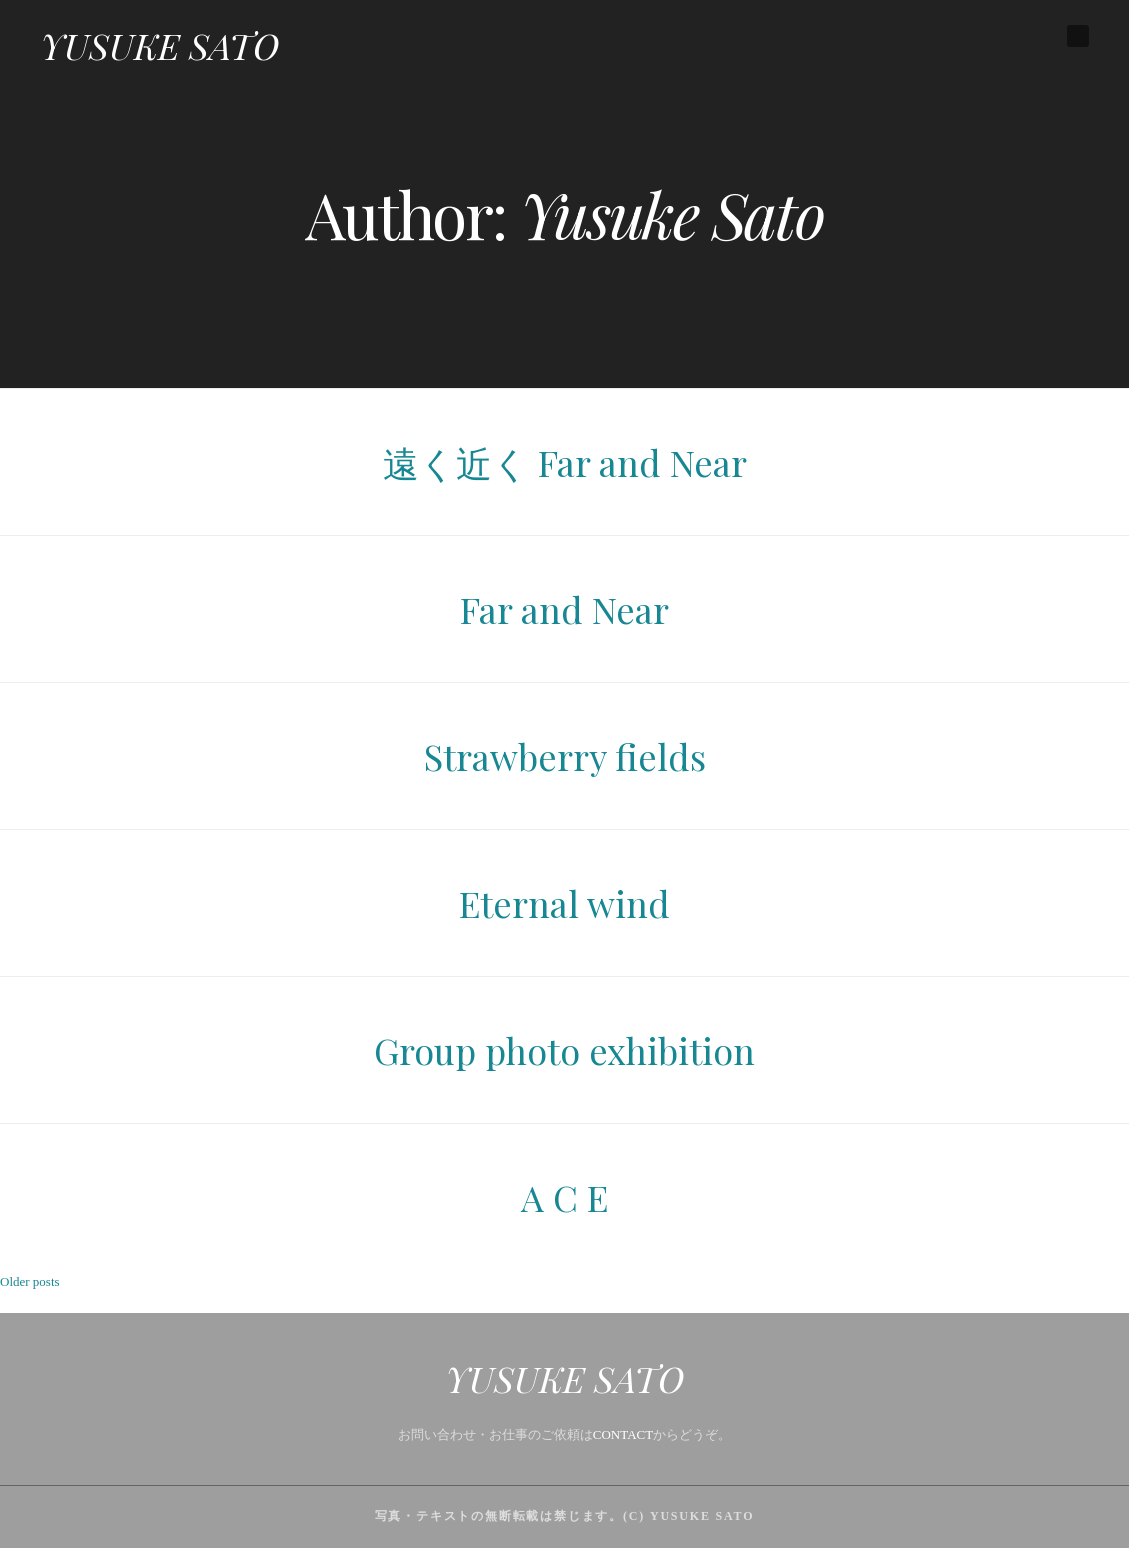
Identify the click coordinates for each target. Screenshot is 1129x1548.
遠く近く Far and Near (565, 462)
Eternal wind (564, 903)
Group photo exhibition (564, 1050)
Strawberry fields (565, 756)
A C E (564, 1197)
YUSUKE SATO (159, 45)
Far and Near (564, 609)
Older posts (30, 1281)
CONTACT (623, 1434)
